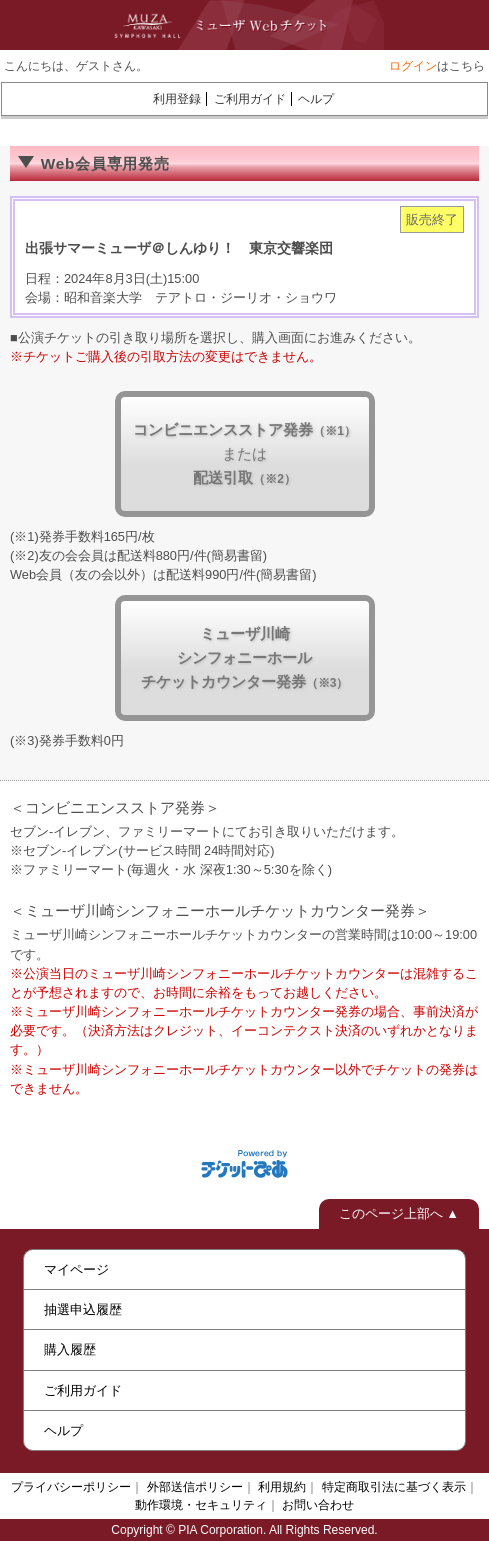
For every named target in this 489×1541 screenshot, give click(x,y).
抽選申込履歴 (83, 1309)
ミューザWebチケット (224, 25)
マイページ (76, 1269)
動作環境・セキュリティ (201, 1505)
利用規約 (282, 1487)
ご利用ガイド (250, 99)
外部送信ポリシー (195, 1487)
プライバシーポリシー (71, 1487)
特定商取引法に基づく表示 (394, 1487)
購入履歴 (70, 1349)
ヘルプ (316, 99)
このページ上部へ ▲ (399, 1213)
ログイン (413, 66)
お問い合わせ (318, 1505)
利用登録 (177, 99)
